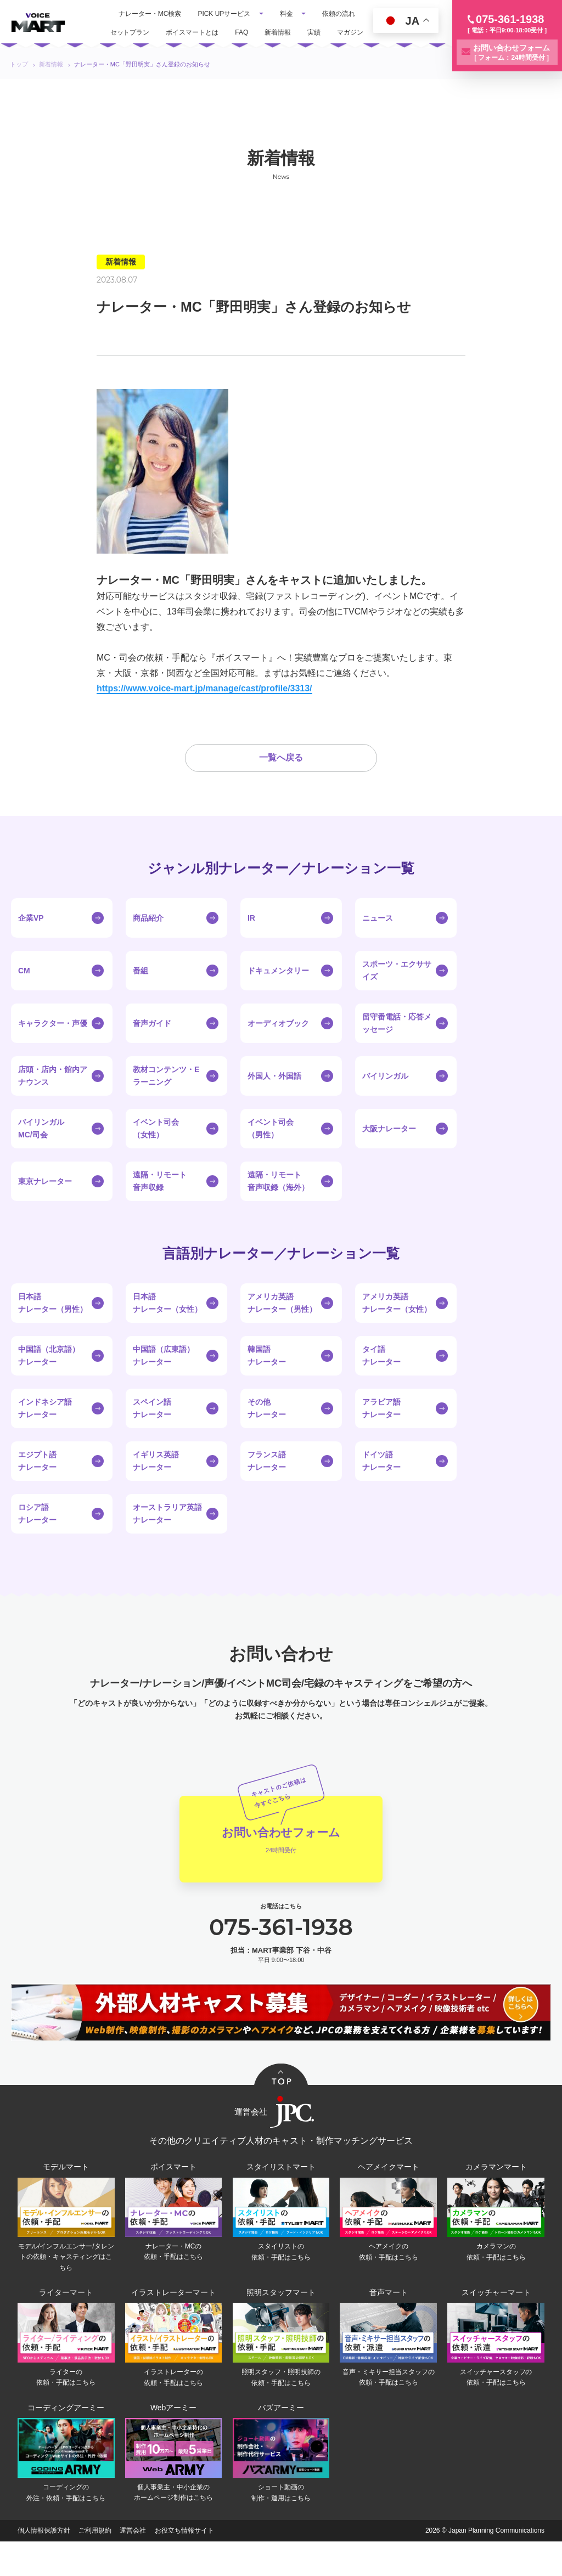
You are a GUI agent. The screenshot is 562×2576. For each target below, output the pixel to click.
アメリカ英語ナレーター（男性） (282, 1326)
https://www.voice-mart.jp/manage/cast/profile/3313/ (204, 688)
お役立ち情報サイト (184, 2565)
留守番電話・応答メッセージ (396, 1046)
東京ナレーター (45, 1204)
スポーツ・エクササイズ (396, 993)
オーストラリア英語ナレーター (167, 1536)
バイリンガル (385, 1099)
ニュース (377, 941)
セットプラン (130, 32)
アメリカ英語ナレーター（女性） (396, 1326)
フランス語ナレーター (267, 1484)
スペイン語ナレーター (152, 1431)
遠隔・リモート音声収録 (160, 1204)
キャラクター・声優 (52, 1046)
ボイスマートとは (192, 32)
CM (24, 993)
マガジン (350, 32)
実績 (314, 32)
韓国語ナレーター (267, 1378)
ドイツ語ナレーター (381, 1484)
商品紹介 (148, 941)
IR (251, 941)
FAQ (241, 32)
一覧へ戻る (281, 781)
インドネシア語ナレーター (45, 1431)
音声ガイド (152, 1046)
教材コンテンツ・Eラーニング (166, 1099)
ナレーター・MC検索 (150, 14)
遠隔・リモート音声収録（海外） (278, 1204)
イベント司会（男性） (271, 1151)
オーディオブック (278, 1046)
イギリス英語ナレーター (156, 1484)
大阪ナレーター (389, 1151)
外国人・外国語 (274, 1099)
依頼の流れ (338, 14)
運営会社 (133, 2565)
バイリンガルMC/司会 (41, 1151)
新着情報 (278, 32)
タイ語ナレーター (381, 1378)
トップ (19, 64)
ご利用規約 (94, 2565)
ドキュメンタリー (278, 993)
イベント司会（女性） (156, 1151)
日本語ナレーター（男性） (52, 1326)
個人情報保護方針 (44, 2565)
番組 (140, 993)
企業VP (31, 941)
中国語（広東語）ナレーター (163, 1378)
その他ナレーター (267, 1431)
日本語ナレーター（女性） (167, 1326)
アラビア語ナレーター (381, 1431)
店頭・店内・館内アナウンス (52, 1099)
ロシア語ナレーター (37, 1536)
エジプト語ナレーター (37, 1484)
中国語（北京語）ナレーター (49, 1378)
